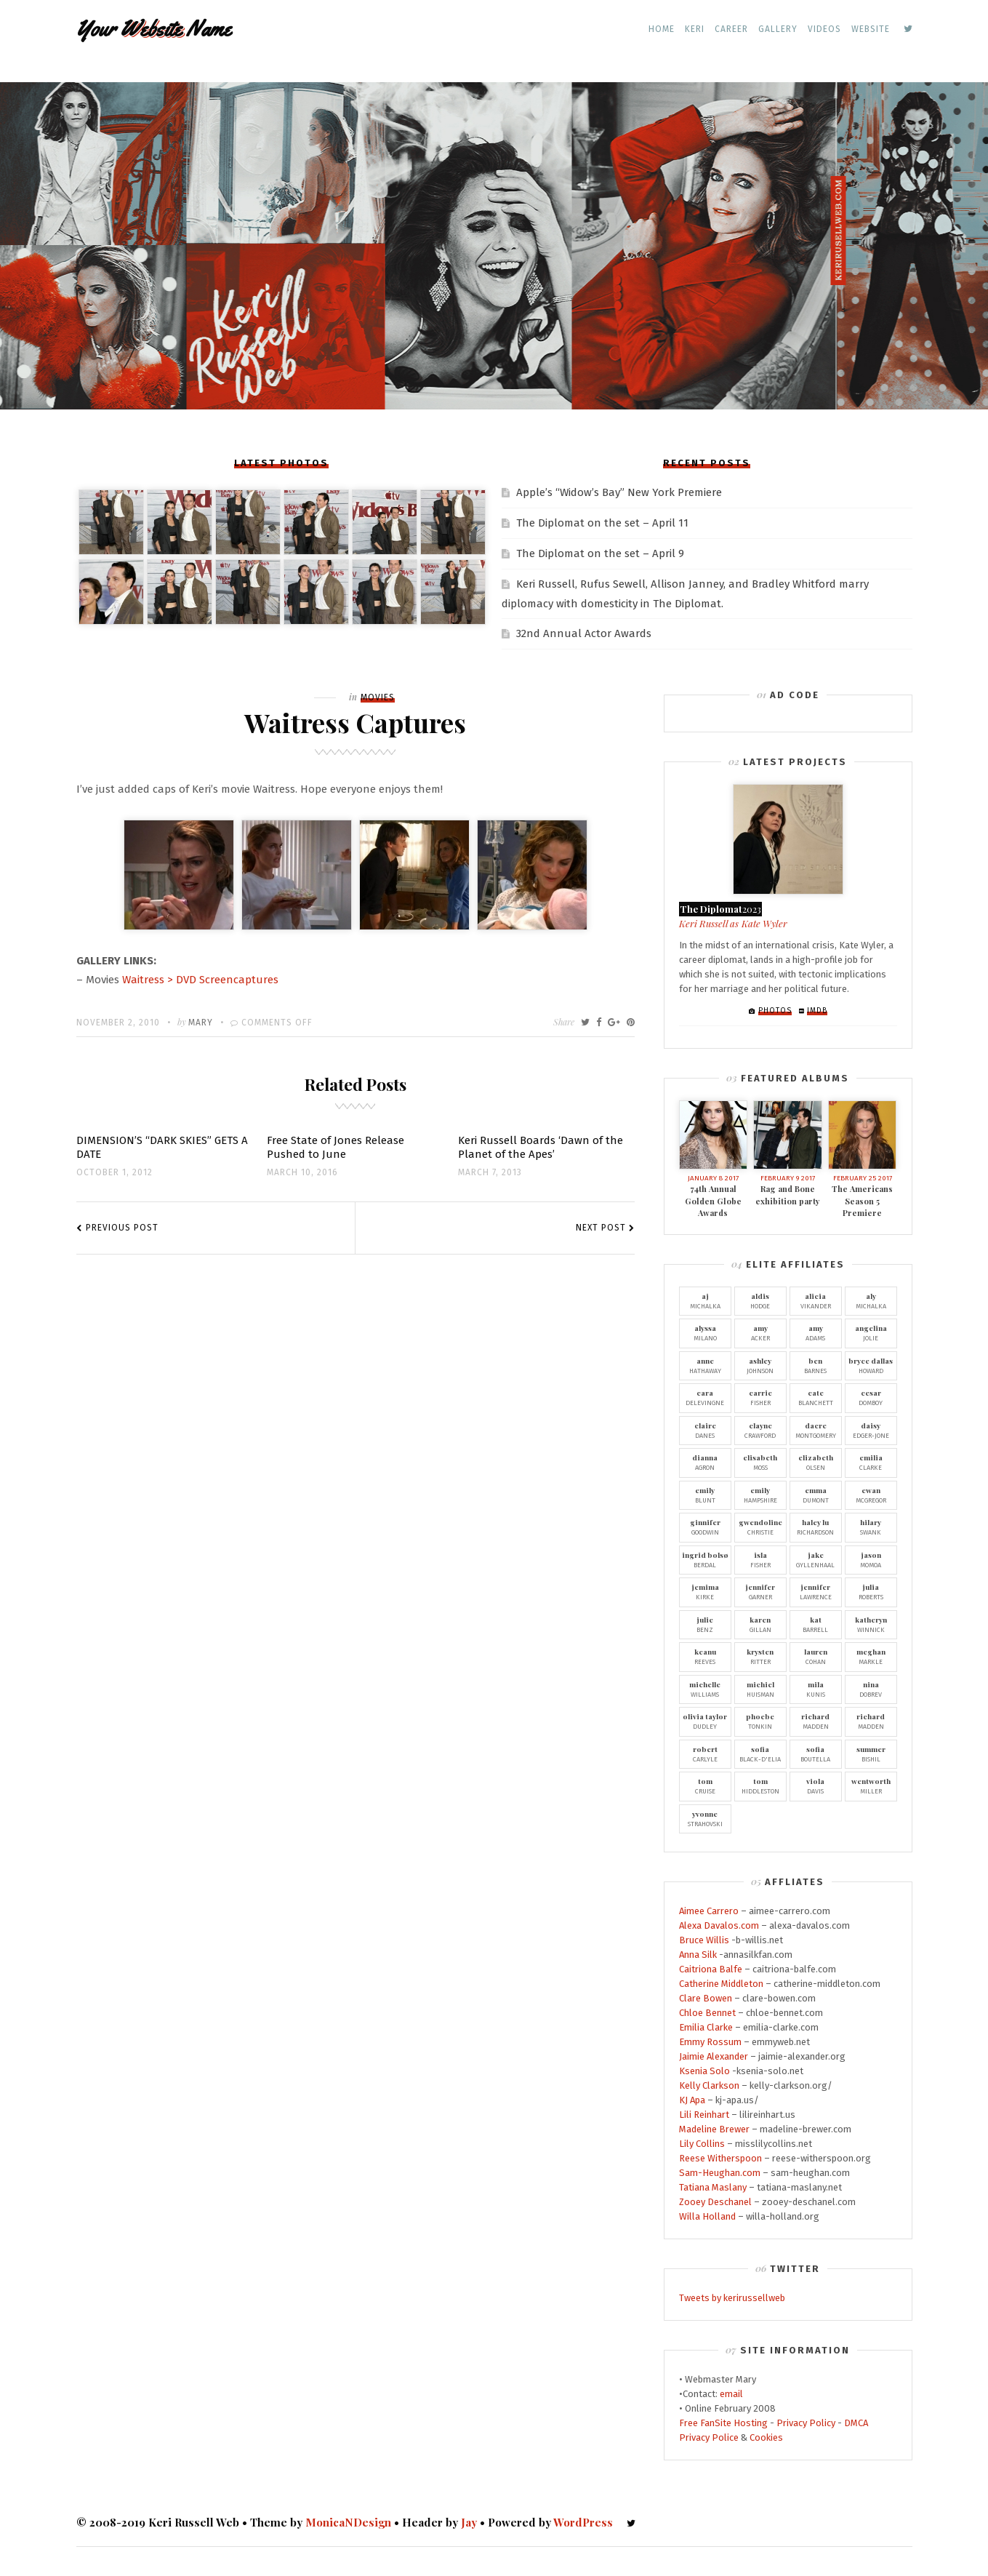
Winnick (871, 1624)
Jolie (871, 1332)
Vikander (815, 1300)
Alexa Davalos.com (719, 1925)
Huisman (760, 1688)
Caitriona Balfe (710, 1969)
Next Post (601, 1228)
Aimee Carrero (709, 1910)
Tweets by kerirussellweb (732, 2297)
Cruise (705, 1785)
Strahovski (705, 1818)
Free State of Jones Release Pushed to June (335, 1147)
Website (870, 29)
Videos (824, 29)
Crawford (760, 1429)
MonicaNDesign (348, 2522)
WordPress (583, 2522)
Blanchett (815, 1397)
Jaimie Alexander (713, 2056)
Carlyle (705, 1753)
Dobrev (871, 1688)
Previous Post (122, 1228)
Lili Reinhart (704, 2114)
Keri (694, 29)
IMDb (817, 1011)
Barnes (815, 1365)
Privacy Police (709, 2437)
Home (661, 29)
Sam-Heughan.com (719, 2172)
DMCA (856, 2422)
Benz (705, 1624)
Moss (760, 1461)
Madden (815, 1720)
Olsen (815, 1461)
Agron (705, 1461)
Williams (705, 1688)
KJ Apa (692, 2100)
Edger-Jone (871, 1429)
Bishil (871, 1753)
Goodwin (705, 1526)
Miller (871, 1785)
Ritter (760, 1656)
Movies (378, 697)
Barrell (815, 1624)
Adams (815, 1332)
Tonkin (760, 1720)
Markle (871, 1656)
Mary (200, 1022)
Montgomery (815, 1429)
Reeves (705, 1656)
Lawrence (815, 1591)
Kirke (705, 1591)
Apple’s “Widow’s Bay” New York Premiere (619, 492)
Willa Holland (707, 2216)
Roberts (871, 1591)
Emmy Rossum (710, 2041)
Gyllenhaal (815, 1559)
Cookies (766, 2437)
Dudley (705, 1720)
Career (731, 29)
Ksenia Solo (704, 2070)
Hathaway (705, 1365)
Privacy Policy (805, 2422)
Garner (760, 1591)
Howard (871, 1365)
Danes (705, 1429)
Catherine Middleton (721, 1983)
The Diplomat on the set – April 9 (600, 553)
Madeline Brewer (714, 2129)
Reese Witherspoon (720, 2158)
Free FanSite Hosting (723, 2422)
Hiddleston (760, 1785)
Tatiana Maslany (713, 2187)
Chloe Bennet (707, 2012)
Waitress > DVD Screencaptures (200, 979)
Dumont (815, 1494)
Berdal (705, 1559)
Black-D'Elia (760, 1753)
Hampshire (760, 1494)
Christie (760, 1526)
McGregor (871, 1494)
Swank (871, 1526)
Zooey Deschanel (715, 2201)
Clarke (871, 1461)
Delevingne (705, 1397)
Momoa (871, 1559)
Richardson (815, 1526)
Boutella (815, 1753)
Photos (775, 1011)
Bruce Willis (704, 1940)
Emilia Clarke (706, 2027)
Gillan (760, 1624)
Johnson (760, 1365)
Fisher (760, 1397)
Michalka (705, 1300)
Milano (705, 1332)
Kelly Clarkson (709, 2085)
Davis (815, 1785)
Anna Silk (698, 1954)
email (731, 2393)
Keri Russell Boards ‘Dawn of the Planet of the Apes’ (540, 1147)
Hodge (760, 1300)
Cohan (815, 1656)
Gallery (778, 29)
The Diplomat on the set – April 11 (602, 522)
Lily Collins (702, 2143)
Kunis (815, 1688)
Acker (760, 1332)
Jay (469, 2522)
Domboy (871, 1397)
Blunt (705, 1494)
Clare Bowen (705, 1998)
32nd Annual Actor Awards (583, 633)
